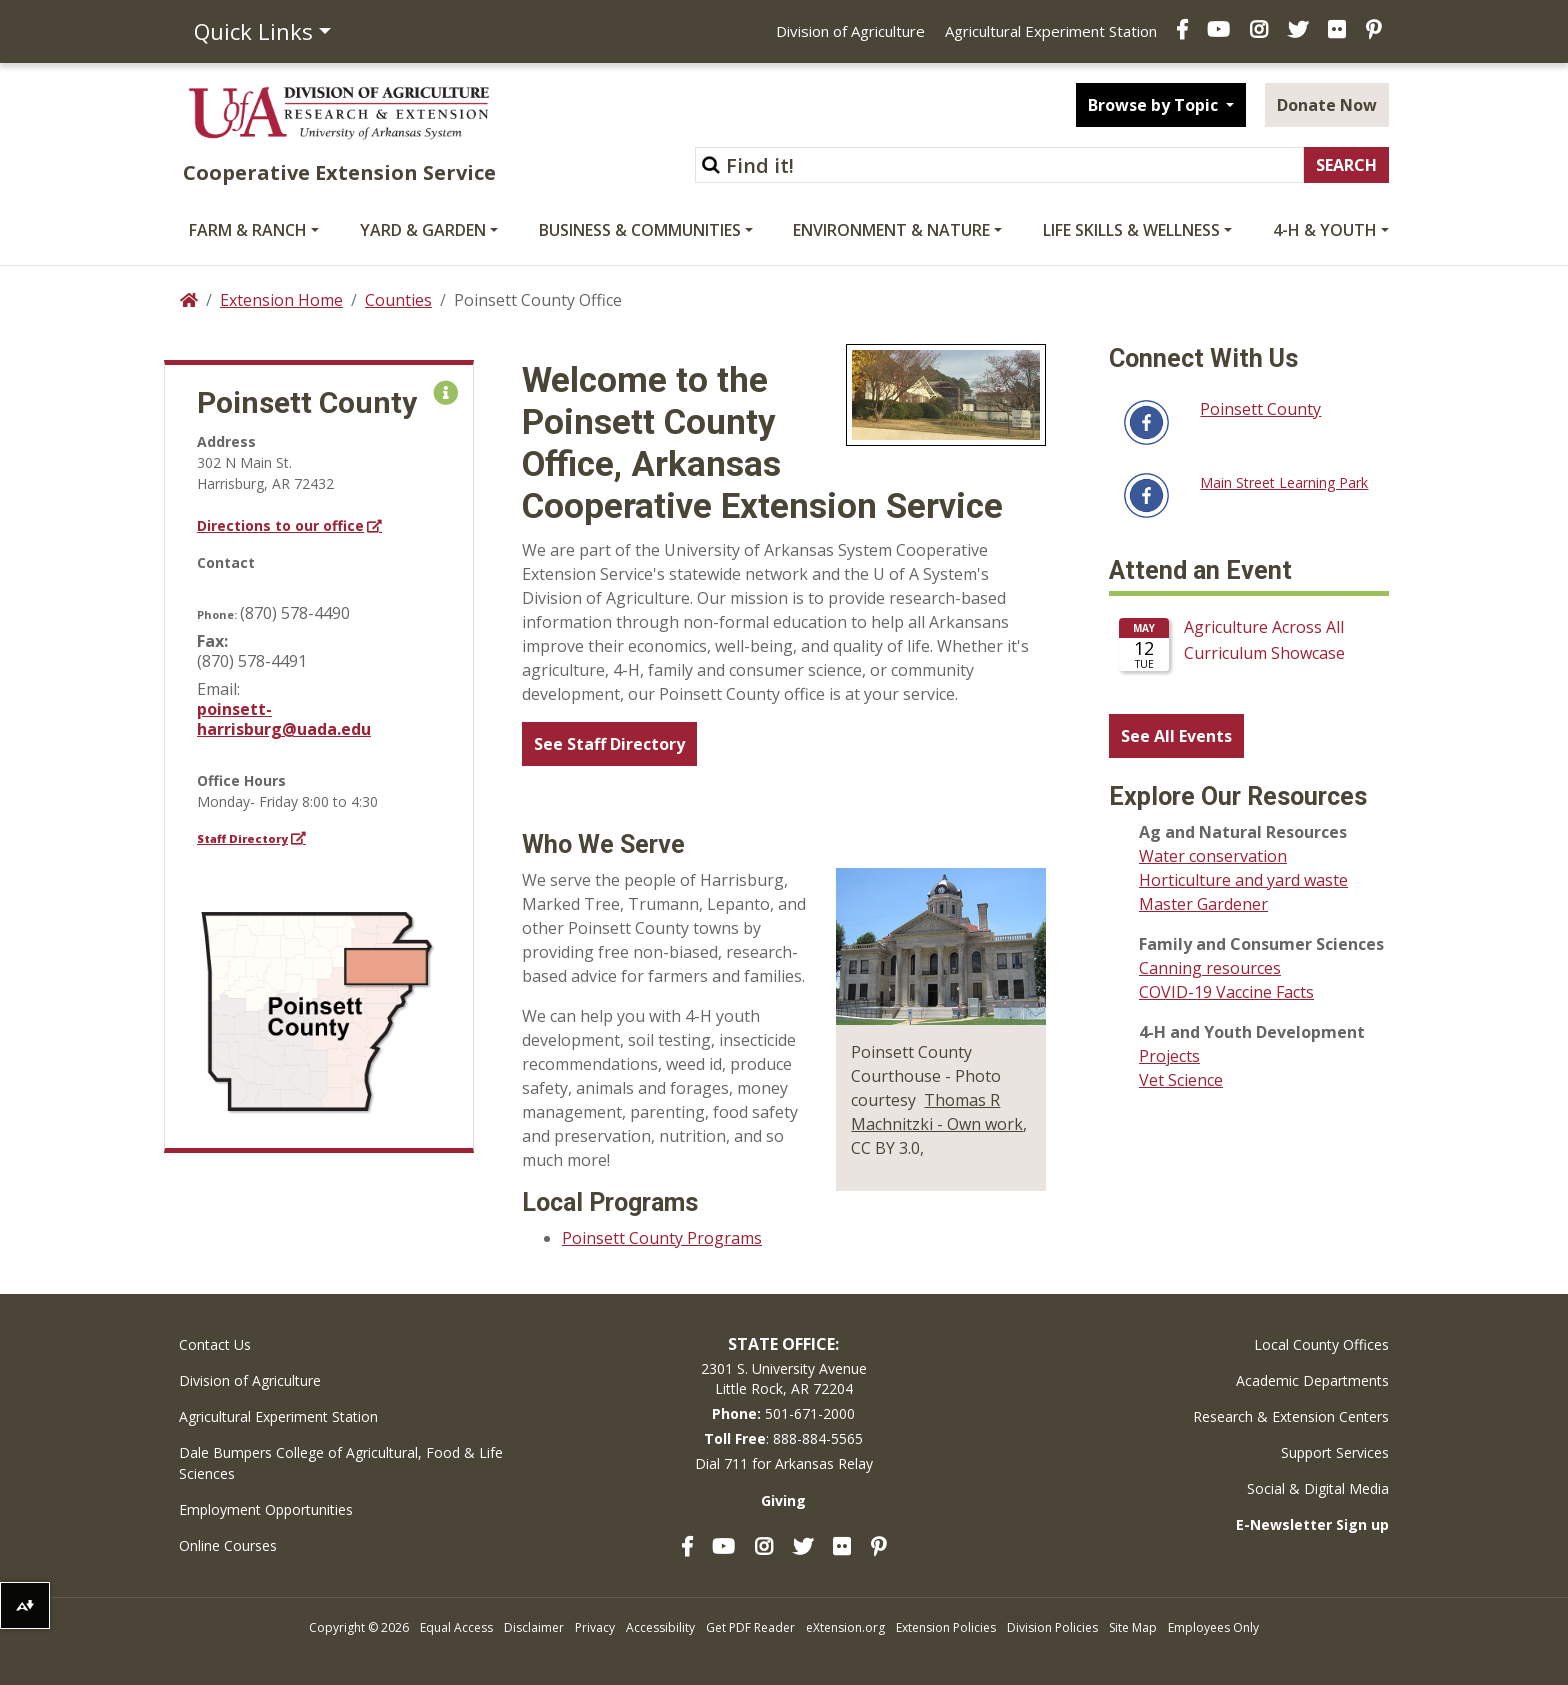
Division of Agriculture (850, 31)
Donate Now (1327, 105)
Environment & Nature (891, 230)
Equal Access (456, 1627)
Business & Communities (640, 230)
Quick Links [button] (253, 31)
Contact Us (215, 1344)
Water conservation (1213, 856)
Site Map (1133, 1627)
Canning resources (1210, 968)
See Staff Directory (609, 744)
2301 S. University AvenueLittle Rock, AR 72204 (784, 1378)
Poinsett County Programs (662, 1238)
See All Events (1176, 736)
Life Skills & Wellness (1131, 230)
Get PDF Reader (750, 1627)
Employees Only (1213, 1627)
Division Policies (1052, 1627)
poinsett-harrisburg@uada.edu (284, 719)
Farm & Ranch (248, 230)
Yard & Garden (423, 230)
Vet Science (1181, 1080)
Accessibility (660, 1627)
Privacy (595, 1627)
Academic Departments (1312, 1380)
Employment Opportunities (266, 1509)
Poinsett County (1260, 409)
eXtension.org (845, 1627)
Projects (1169, 1056)
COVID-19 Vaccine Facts (1226, 992)
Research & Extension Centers (1291, 1416)
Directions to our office (280, 525)
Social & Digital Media (1318, 1488)
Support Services (1335, 1452)
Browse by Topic (1155, 105)
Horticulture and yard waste (1243, 880)
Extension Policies (946, 1627)
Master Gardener (1203, 904)
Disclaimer (534, 1627)
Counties (398, 300)
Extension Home (281, 300)
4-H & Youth (1325, 230)
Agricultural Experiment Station (1051, 31)
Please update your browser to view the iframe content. (1249, 652)
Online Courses (228, 1545)
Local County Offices (1321, 1344)
